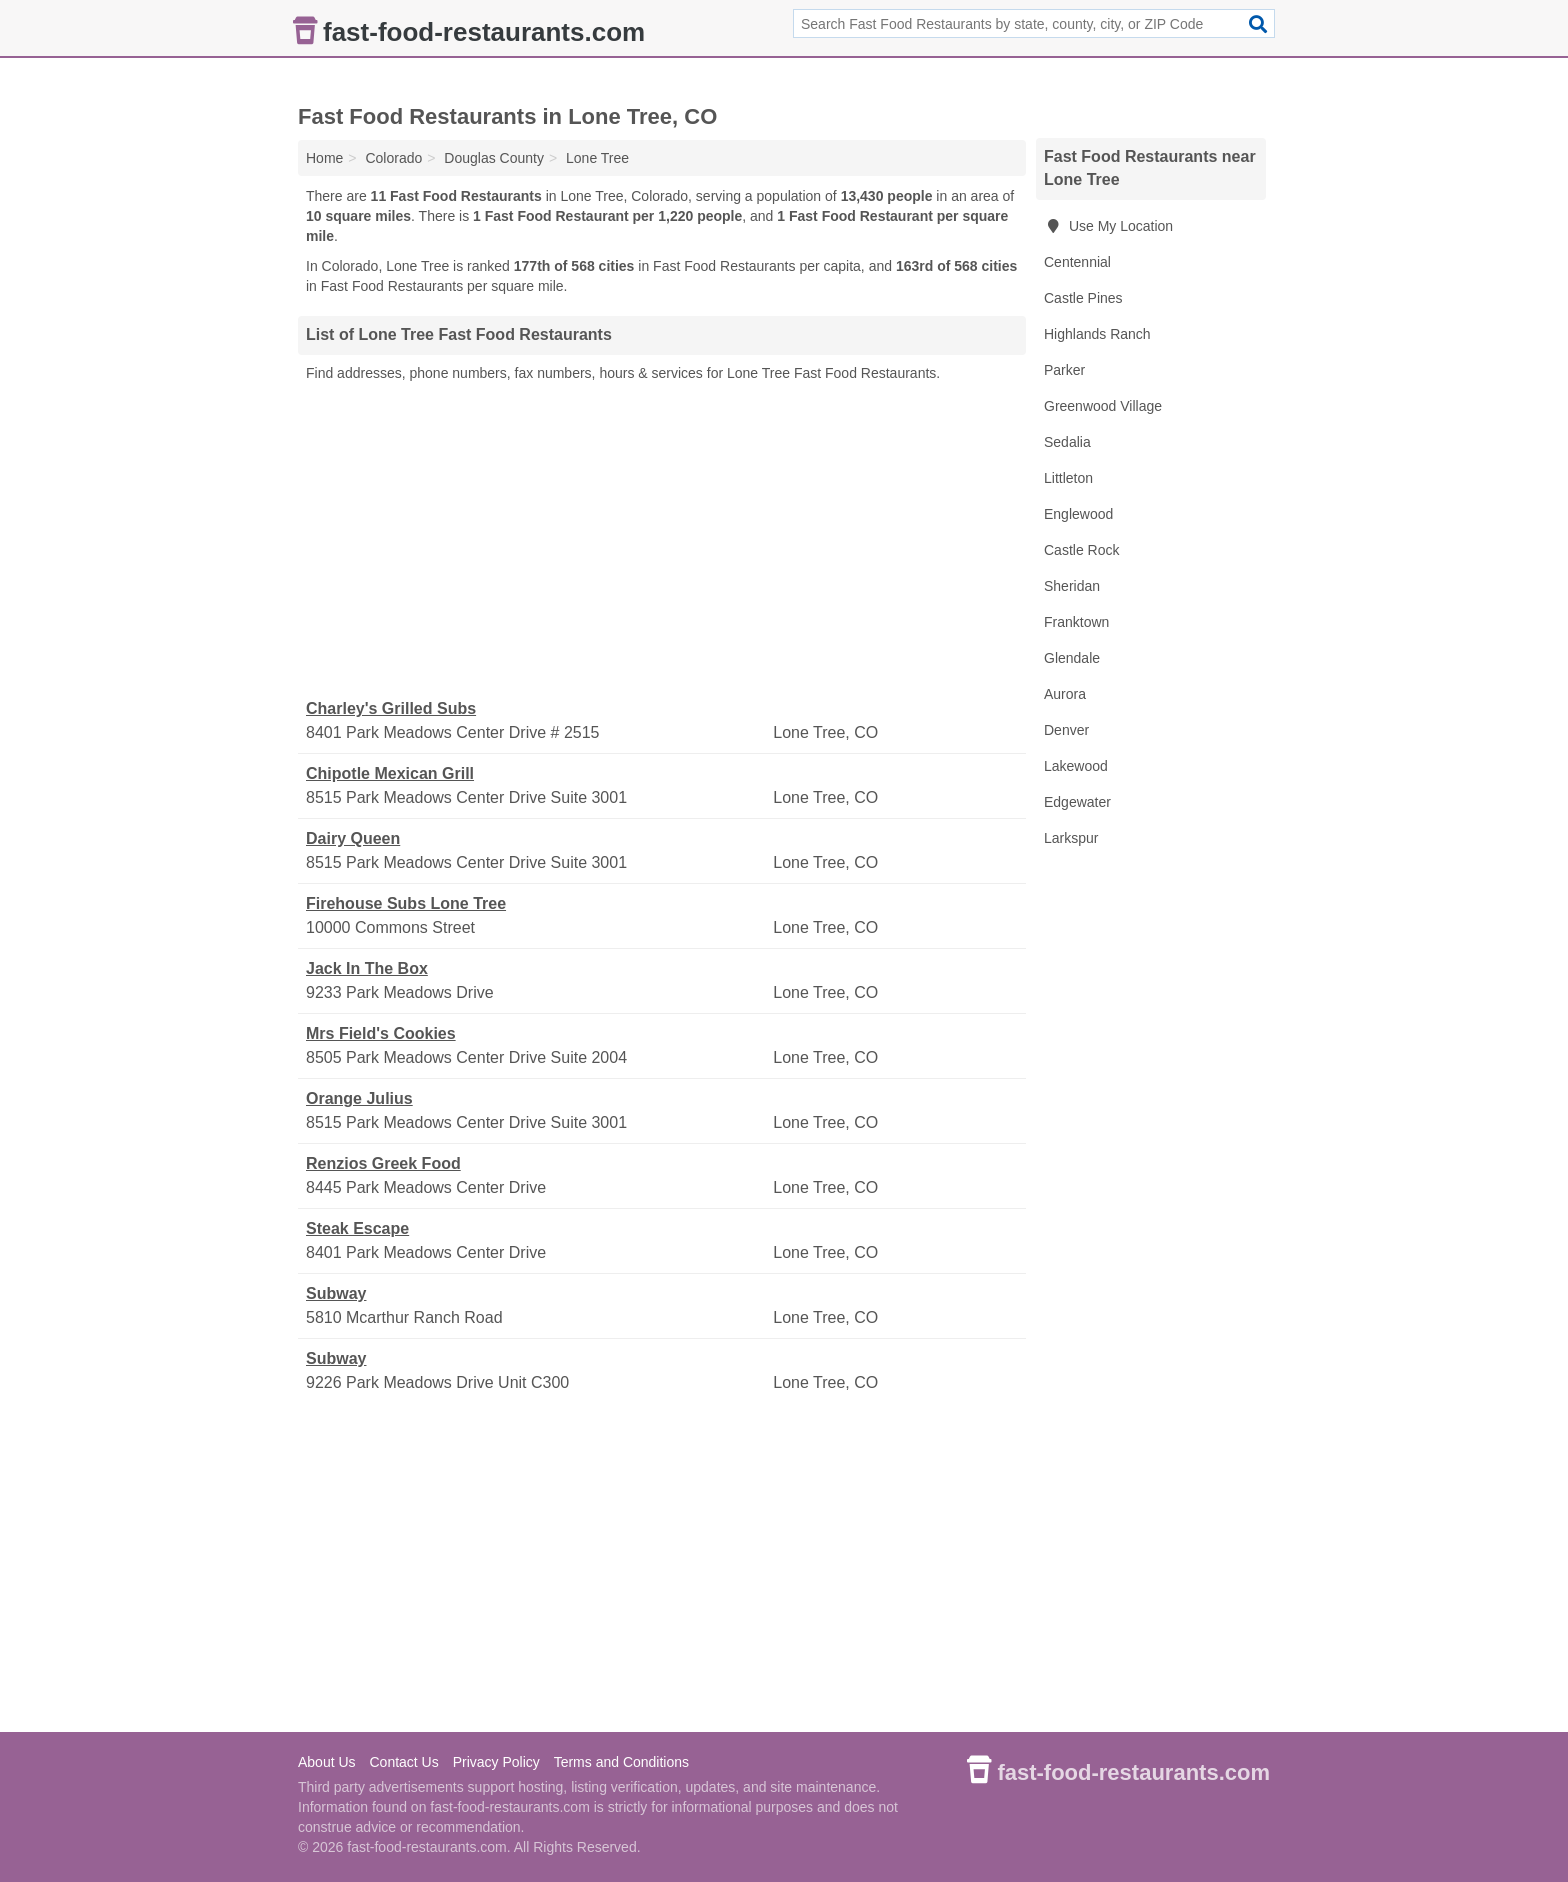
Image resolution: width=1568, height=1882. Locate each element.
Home (324, 158)
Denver (1066, 730)
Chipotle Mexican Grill (390, 773)
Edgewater (1077, 802)
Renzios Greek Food (383, 1163)
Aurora (1065, 694)
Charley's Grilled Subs (391, 708)
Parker (1064, 370)
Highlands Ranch (1097, 334)
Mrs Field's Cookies (381, 1033)
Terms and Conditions (621, 1762)
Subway (336, 1293)
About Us (327, 1762)
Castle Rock (1081, 550)
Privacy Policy (496, 1762)
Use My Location (1108, 226)
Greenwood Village (1103, 406)
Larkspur (1071, 838)
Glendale (1072, 658)
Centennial (1077, 262)
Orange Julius (359, 1098)
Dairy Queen (353, 838)
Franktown (1076, 622)
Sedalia (1067, 442)
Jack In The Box (367, 968)
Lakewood (1076, 766)
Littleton (1068, 478)
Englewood (1078, 514)
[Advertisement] (662, 541)
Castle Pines (1083, 298)
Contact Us (403, 1762)
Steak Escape (357, 1228)
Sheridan (1072, 586)
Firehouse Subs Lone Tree (406, 903)
